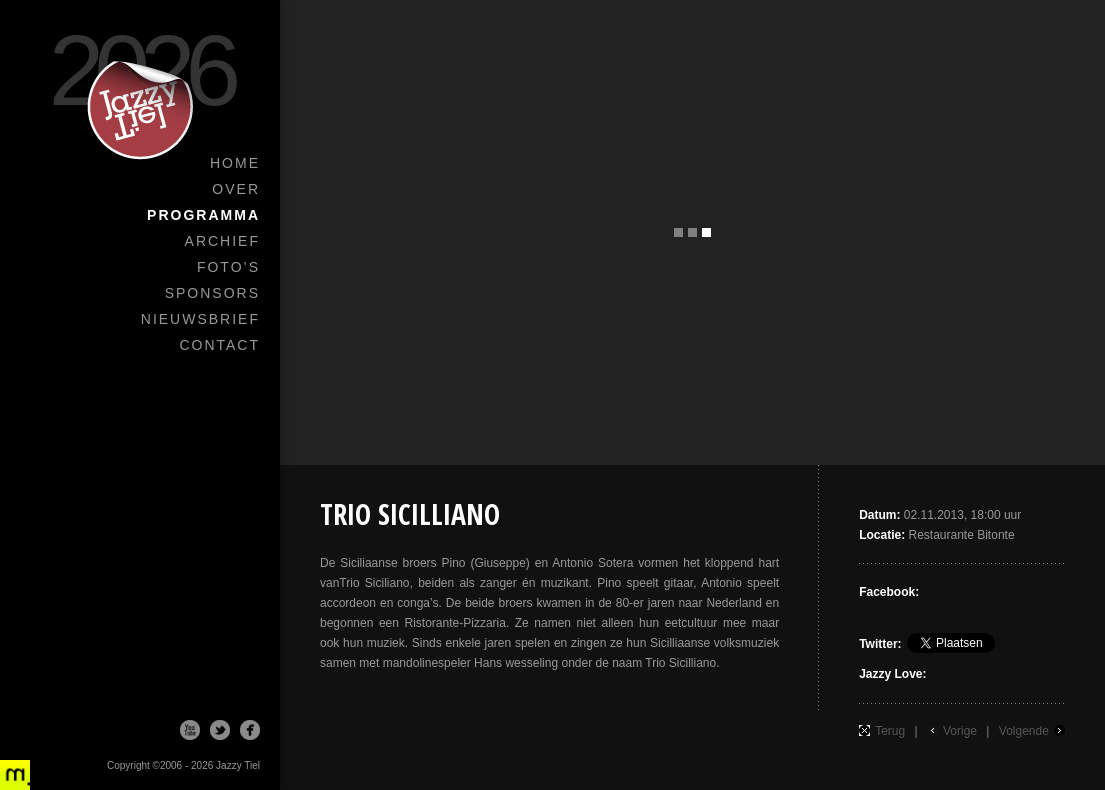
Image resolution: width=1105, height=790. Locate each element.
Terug (890, 731)
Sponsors (212, 293)
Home (235, 163)
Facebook (250, 730)
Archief (222, 241)
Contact (219, 345)
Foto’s (228, 267)
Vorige (960, 731)
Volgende (1024, 731)
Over (236, 189)
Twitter (220, 730)
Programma (203, 215)
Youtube (190, 730)
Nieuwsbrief (200, 319)
